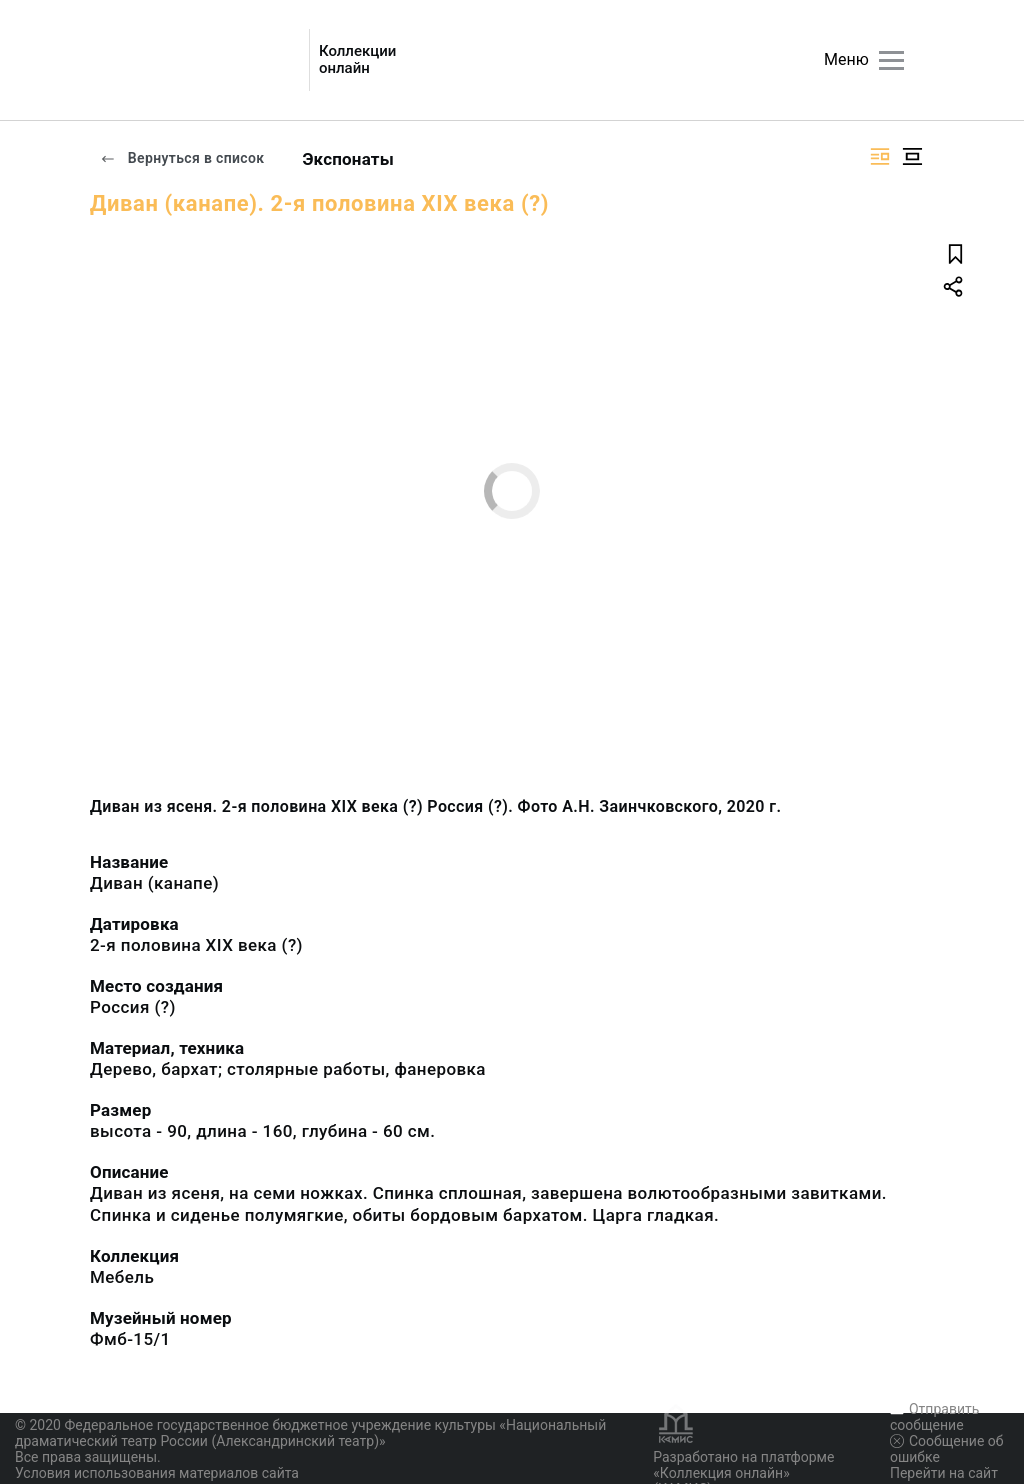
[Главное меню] (891, 60)
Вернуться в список (182, 158)
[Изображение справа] (880, 156)
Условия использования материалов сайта (157, 1473)
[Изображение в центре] (912, 156)
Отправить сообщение (934, 1417)
